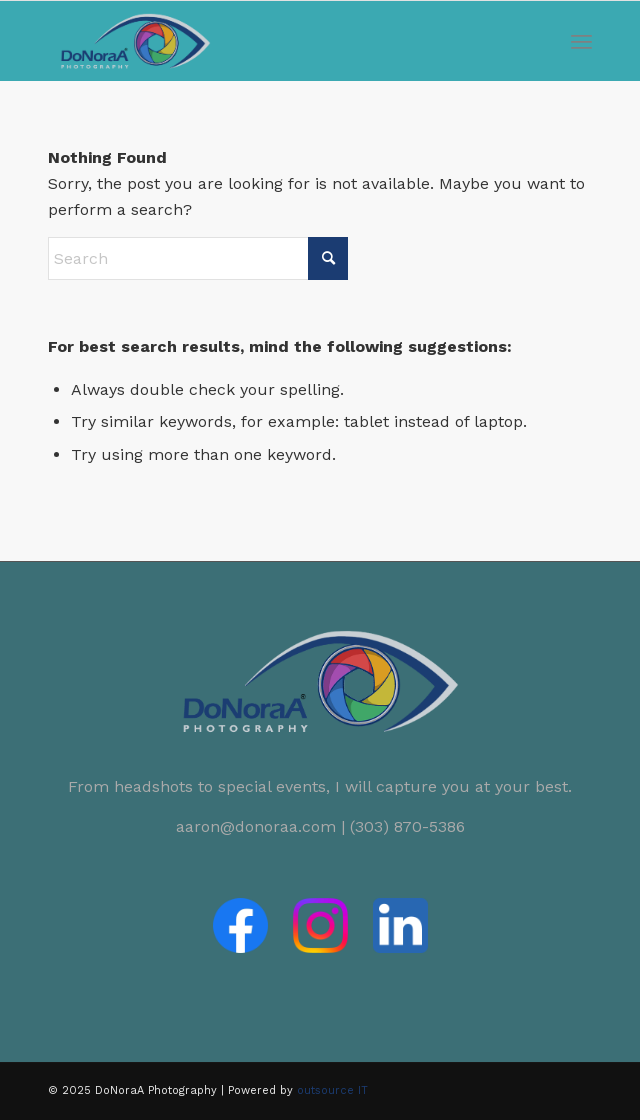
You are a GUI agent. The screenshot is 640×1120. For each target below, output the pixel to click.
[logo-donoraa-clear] (265, 41)
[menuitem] (581, 41)
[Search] (198, 258)
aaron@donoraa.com (256, 826)
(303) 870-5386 (407, 826)
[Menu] (581, 41)
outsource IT (332, 1090)
